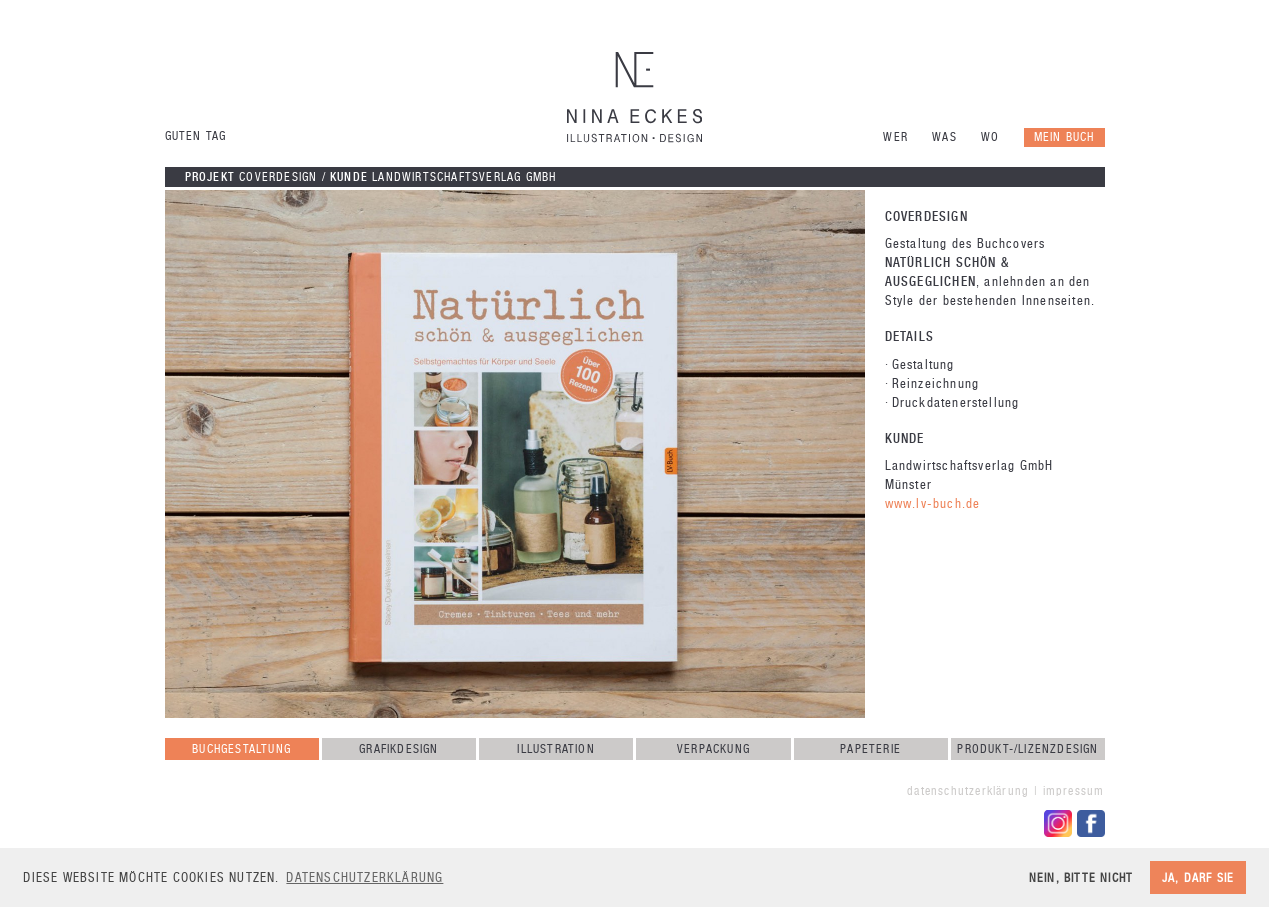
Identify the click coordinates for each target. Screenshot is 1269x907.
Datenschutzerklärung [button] (364, 877)
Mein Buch (1064, 137)
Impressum (1074, 791)
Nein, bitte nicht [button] (1081, 877)
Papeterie (870, 749)
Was (944, 137)
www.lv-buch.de (933, 503)
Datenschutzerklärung (968, 791)
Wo (990, 137)
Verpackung (713, 749)
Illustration (555, 749)
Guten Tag (196, 136)
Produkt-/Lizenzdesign (1027, 749)
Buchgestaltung (241, 749)
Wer (895, 137)
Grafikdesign (398, 749)
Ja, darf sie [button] (1198, 877)
